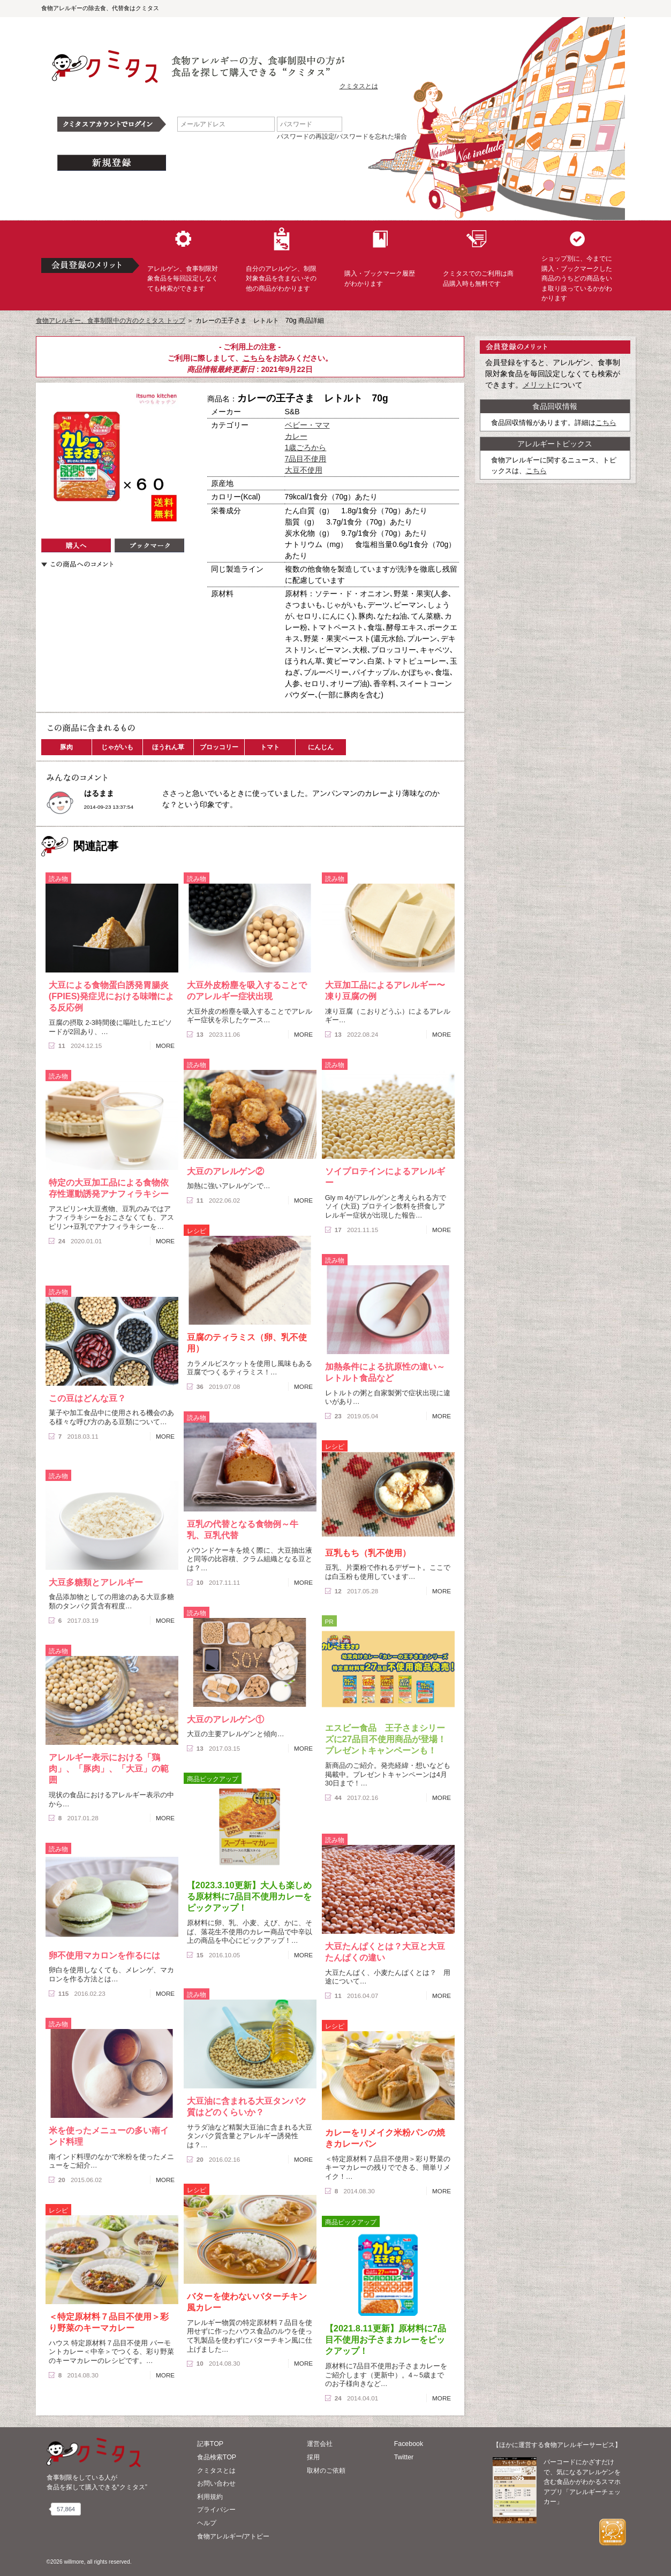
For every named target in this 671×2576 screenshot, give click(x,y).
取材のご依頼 (326, 2470)
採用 (313, 2457)
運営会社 (320, 2444)
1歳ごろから (306, 447)
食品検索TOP (216, 2457)
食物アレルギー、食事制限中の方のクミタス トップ (110, 320)
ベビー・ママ (307, 425)
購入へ (76, 545)
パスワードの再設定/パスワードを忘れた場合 (342, 136)
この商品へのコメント (77, 564)
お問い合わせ (216, 2483)
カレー (296, 436)
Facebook (408, 2444)
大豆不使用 (303, 470)
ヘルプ (206, 2523)
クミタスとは (359, 86)
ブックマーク (149, 545)
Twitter (404, 2457)
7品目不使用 (306, 458)
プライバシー (216, 2509)
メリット (538, 385)
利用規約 (210, 2497)
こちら (254, 358)
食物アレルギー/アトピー (233, 2536)
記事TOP (210, 2444)
